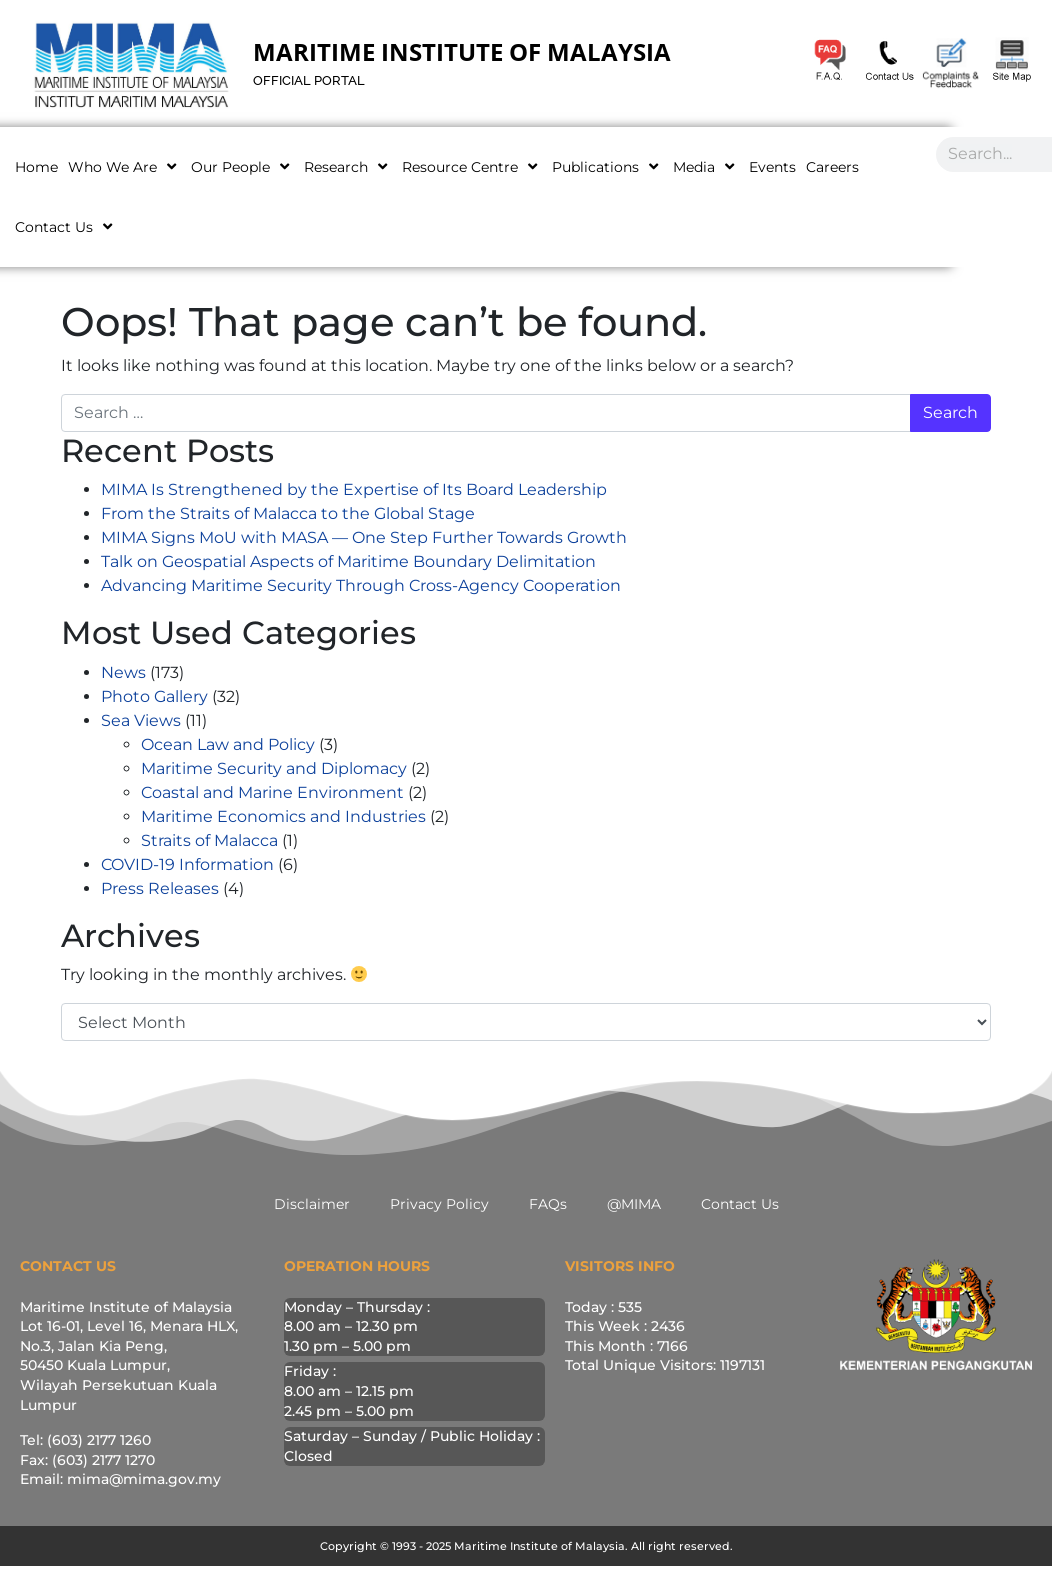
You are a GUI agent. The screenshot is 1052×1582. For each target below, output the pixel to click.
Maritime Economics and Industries (283, 816)
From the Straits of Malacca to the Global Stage (288, 513)
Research (348, 166)
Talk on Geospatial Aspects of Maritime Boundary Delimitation (348, 561)
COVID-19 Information (187, 864)
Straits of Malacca (209, 840)
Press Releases (160, 888)
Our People (242, 166)
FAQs (548, 1204)
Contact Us (66, 226)
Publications (607, 166)
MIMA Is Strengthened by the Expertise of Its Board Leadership (354, 489)
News (123, 672)
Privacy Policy (439, 1204)
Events (772, 167)
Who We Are (124, 166)
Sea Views (141, 720)
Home (36, 167)
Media (706, 166)
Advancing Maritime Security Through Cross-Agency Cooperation (361, 585)
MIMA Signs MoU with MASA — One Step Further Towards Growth (364, 537)
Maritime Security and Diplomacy (274, 768)
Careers (832, 167)
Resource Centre (472, 166)
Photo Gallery (154, 696)
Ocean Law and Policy (228, 744)
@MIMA (634, 1204)
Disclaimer (312, 1204)
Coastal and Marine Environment (272, 792)
